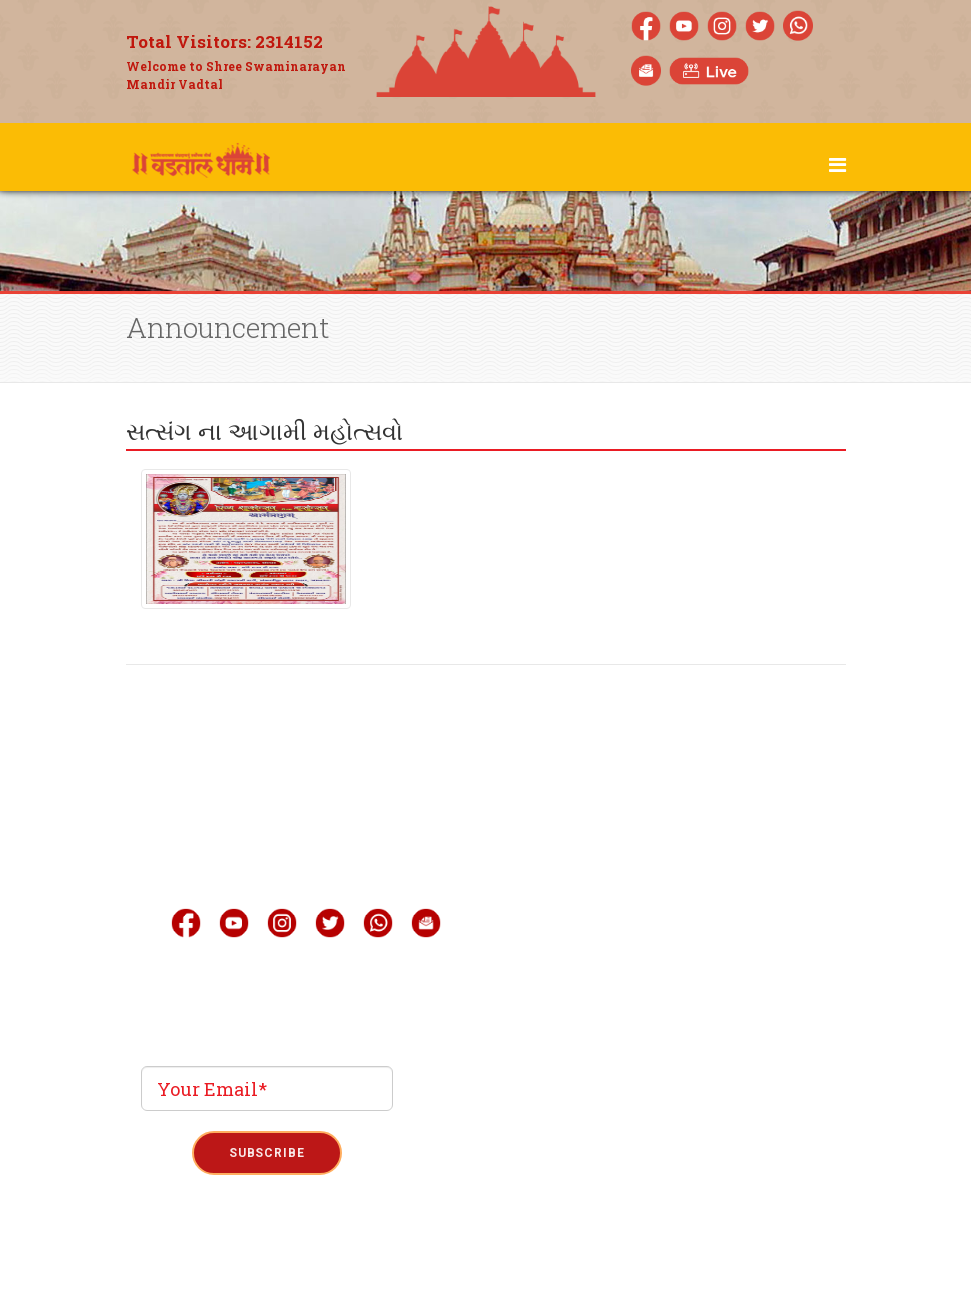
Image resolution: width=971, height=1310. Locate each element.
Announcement (627, 993)
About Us (602, 793)
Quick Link (611, 953)
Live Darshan (617, 833)
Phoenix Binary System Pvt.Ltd (522, 1192)
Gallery (597, 873)
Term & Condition (486, 1262)
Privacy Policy (382, 1262)
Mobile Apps (615, 913)
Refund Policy (589, 1262)
